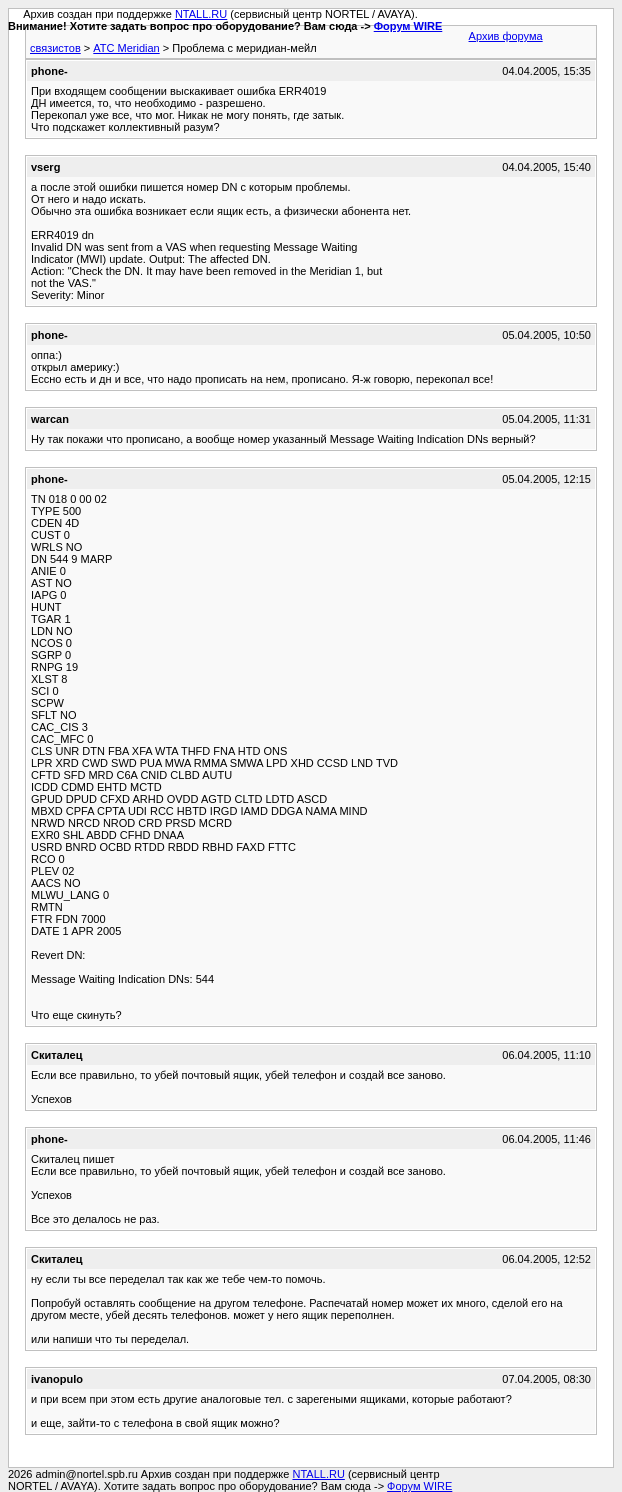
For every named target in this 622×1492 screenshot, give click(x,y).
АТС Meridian (126, 48)
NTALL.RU (201, 14)
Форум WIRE (408, 26)
